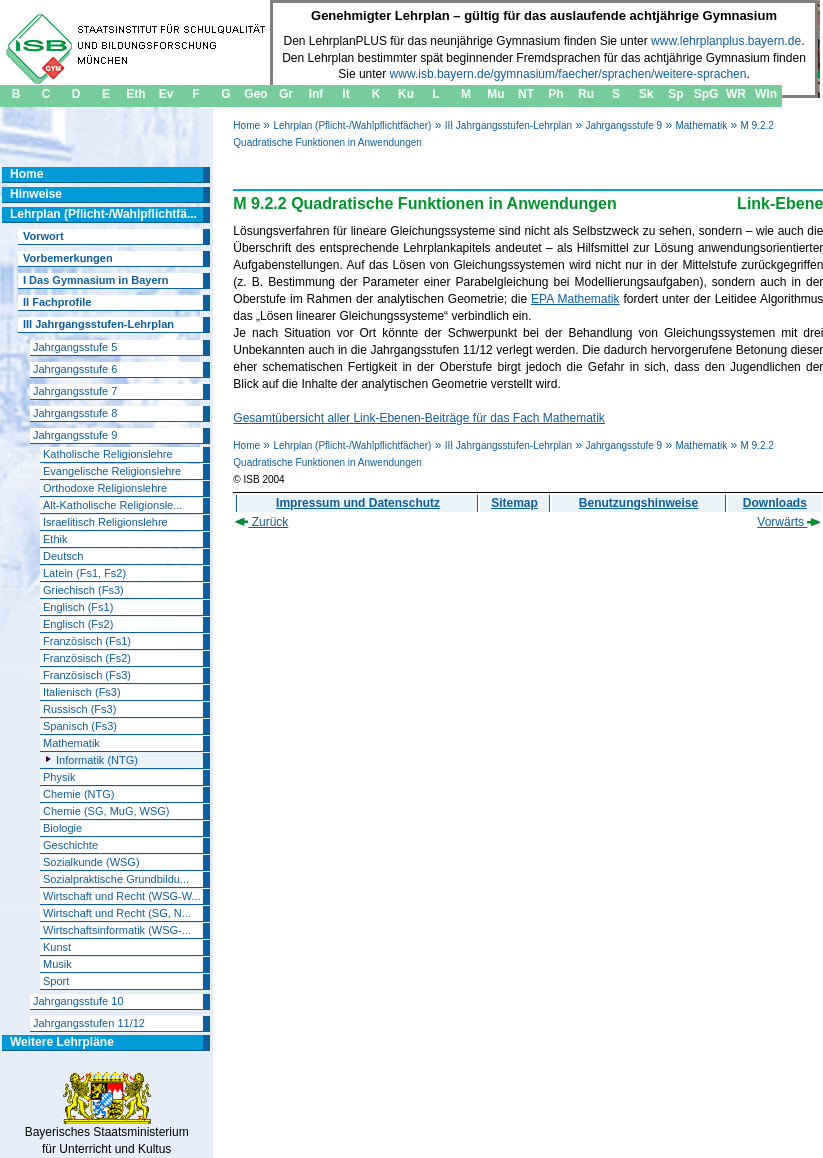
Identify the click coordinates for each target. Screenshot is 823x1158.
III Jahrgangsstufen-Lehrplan (508, 125)
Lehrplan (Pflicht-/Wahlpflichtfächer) (352, 125)
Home (246, 125)
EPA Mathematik (575, 299)
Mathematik (701, 125)
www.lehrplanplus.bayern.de (726, 41)
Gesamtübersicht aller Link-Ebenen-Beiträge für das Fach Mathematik (419, 418)
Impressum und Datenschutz (358, 503)
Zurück (261, 522)
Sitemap (514, 503)
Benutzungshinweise (638, 503)
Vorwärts (789, 522)
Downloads (775, 503)
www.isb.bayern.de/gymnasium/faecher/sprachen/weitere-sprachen (568, 74)
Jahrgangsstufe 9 (623, 125)
